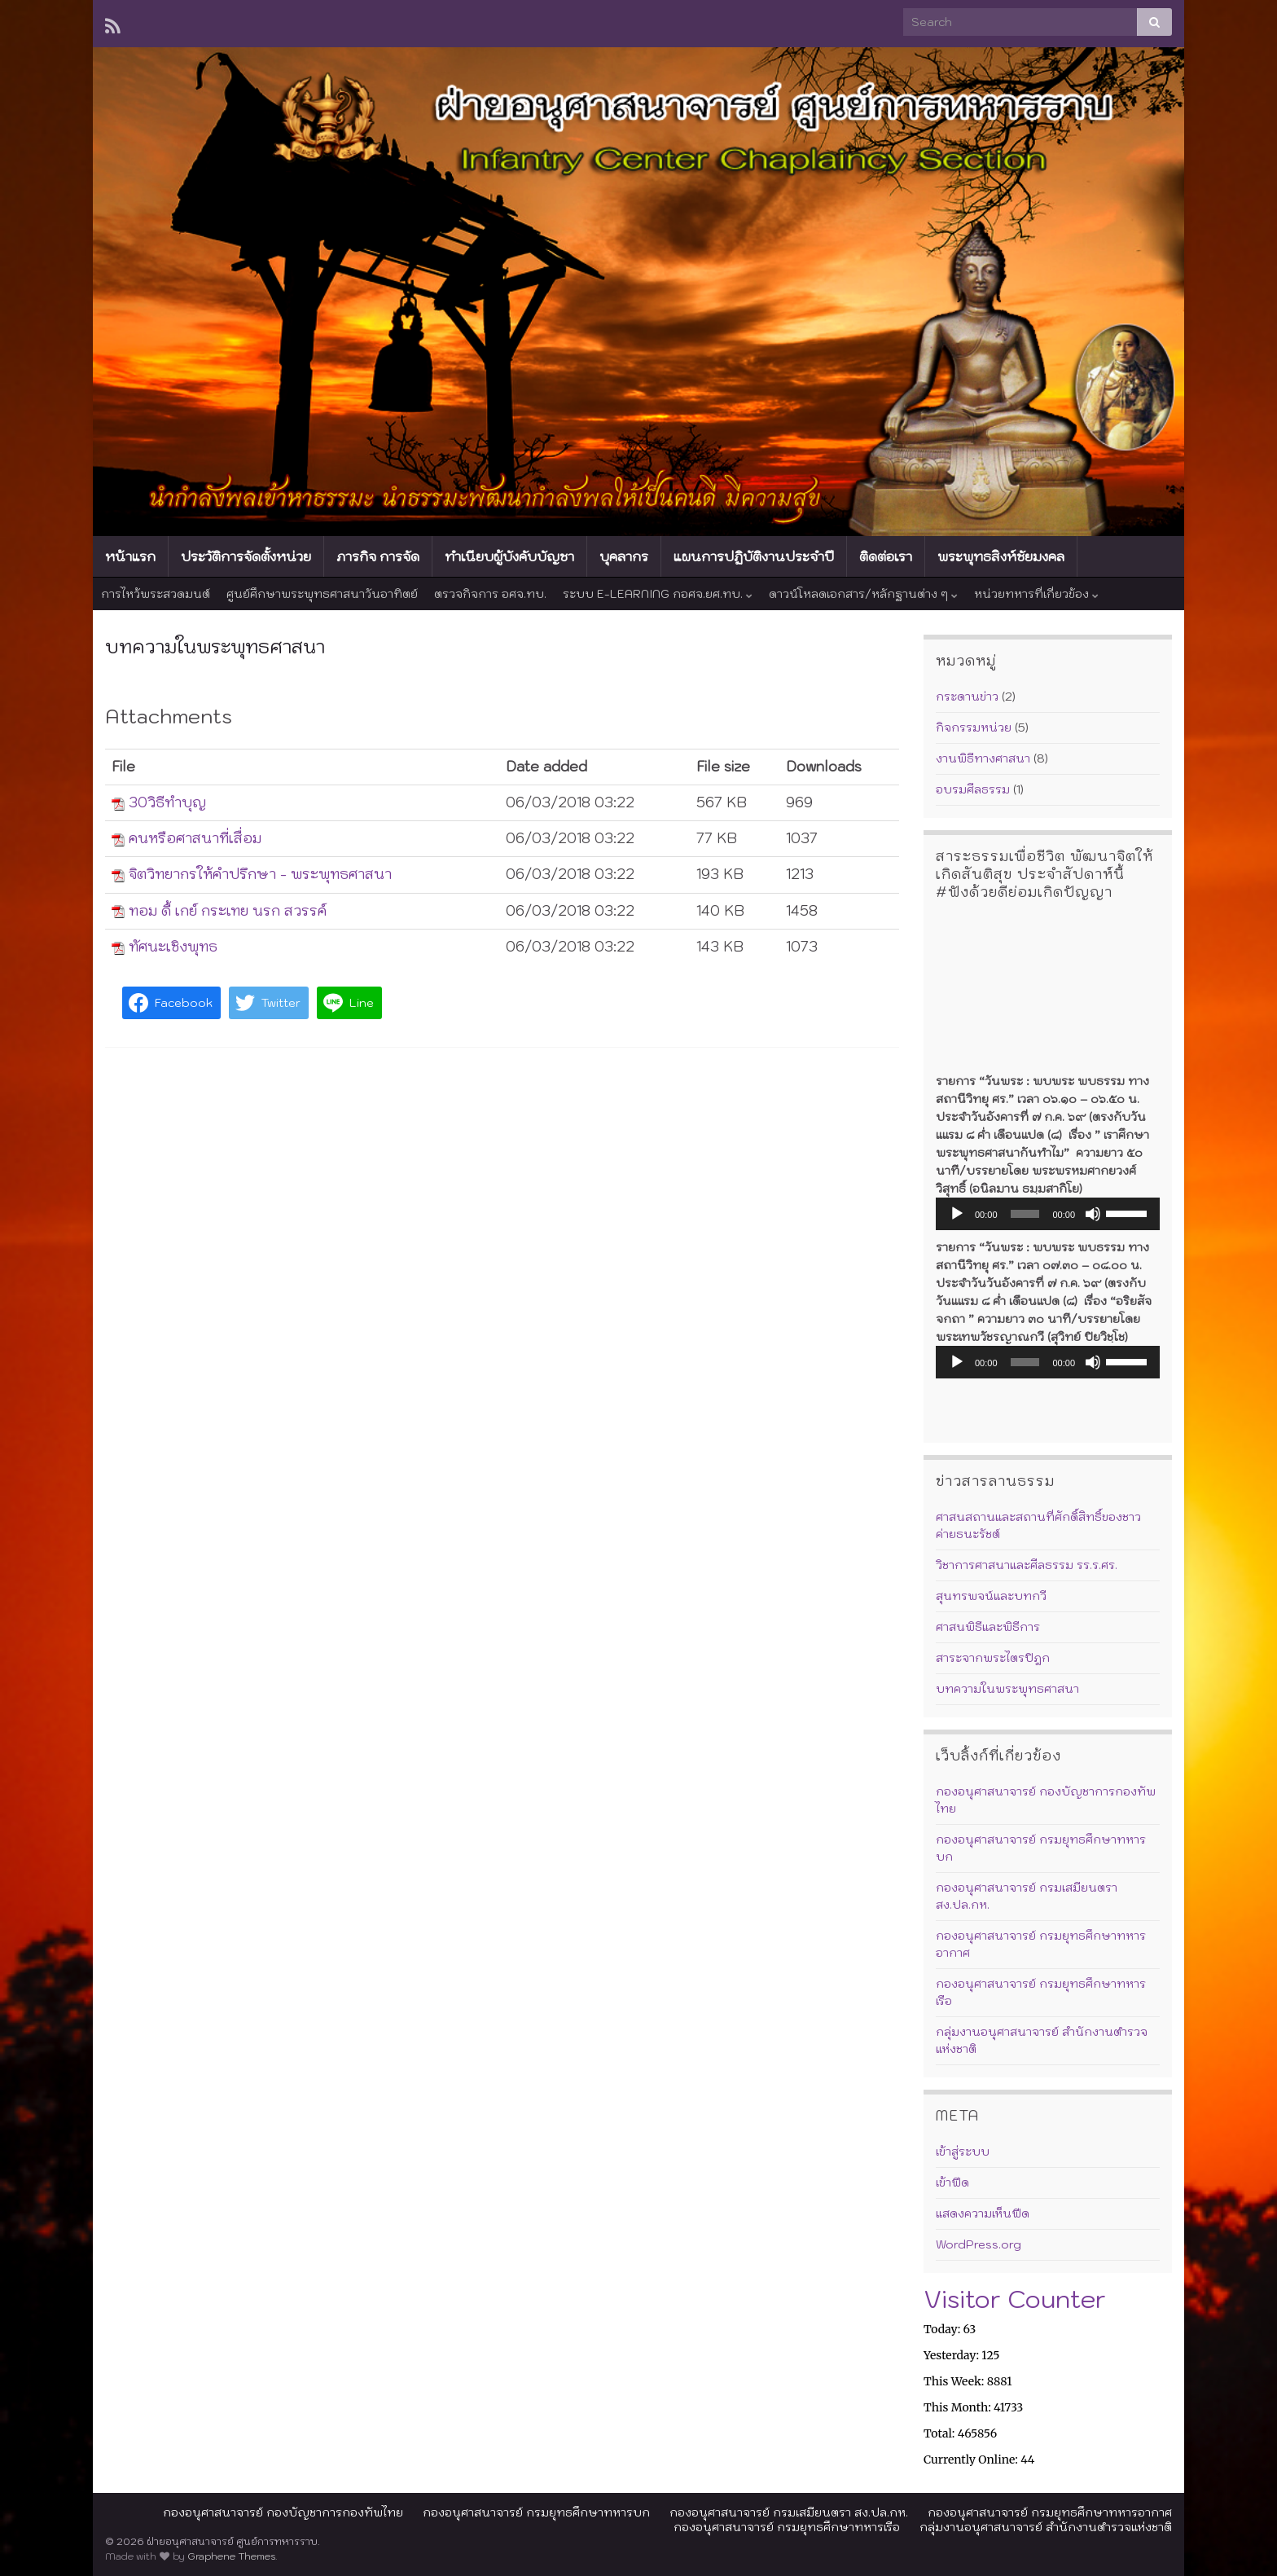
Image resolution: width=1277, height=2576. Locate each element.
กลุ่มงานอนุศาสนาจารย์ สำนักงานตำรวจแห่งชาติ (1045, 2527)
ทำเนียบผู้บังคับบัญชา (509, 556)
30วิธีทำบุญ (167, 802)
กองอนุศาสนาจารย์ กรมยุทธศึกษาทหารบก (536, 2512)
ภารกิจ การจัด (377, 556)
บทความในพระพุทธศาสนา (1007, 1688)
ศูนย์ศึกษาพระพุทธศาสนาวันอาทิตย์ (322, 594)
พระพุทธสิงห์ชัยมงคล (1000, 556)
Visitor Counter (1015, 2298)
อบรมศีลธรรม (973, 789)
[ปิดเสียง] (1093, 1214)
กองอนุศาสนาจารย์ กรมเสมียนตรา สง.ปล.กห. (788, 2512)
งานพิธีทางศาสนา (983, 758)
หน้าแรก (130, 556)
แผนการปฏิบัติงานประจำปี (754, 556)
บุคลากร (623, 556)
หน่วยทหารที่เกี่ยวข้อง (1036, 594)
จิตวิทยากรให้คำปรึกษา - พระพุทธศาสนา (260, 874)
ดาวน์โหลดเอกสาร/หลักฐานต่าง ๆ (863, 594)
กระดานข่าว (967, 696)
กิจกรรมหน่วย (974, 727)
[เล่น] (957, 1214)
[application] (1048, 1214)
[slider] (1025, 1214)
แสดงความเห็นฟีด (982, 2213)
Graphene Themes (231, 2556)
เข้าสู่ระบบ (963, 2151)
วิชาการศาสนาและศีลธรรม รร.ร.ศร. (1026, 1565)
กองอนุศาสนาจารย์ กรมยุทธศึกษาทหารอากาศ (1050, 2512)
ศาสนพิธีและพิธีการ (988, 1627)
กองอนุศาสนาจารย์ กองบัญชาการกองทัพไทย (283, 2512)
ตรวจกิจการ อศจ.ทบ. (490, 594)
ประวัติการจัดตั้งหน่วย (246, 556)
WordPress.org (978, 2244)
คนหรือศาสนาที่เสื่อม (195, 838)
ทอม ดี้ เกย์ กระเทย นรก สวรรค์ (228, 911)
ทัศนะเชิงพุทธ (173, 947)
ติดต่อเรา (885, 556)
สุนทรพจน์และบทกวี (991, 1596)
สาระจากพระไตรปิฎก (993, 1658)
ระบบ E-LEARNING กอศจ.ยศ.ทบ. (658, 594)
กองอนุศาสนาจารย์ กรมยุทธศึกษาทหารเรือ (787, 2527)
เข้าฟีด (952, 2182)
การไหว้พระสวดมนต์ (155, 594)
